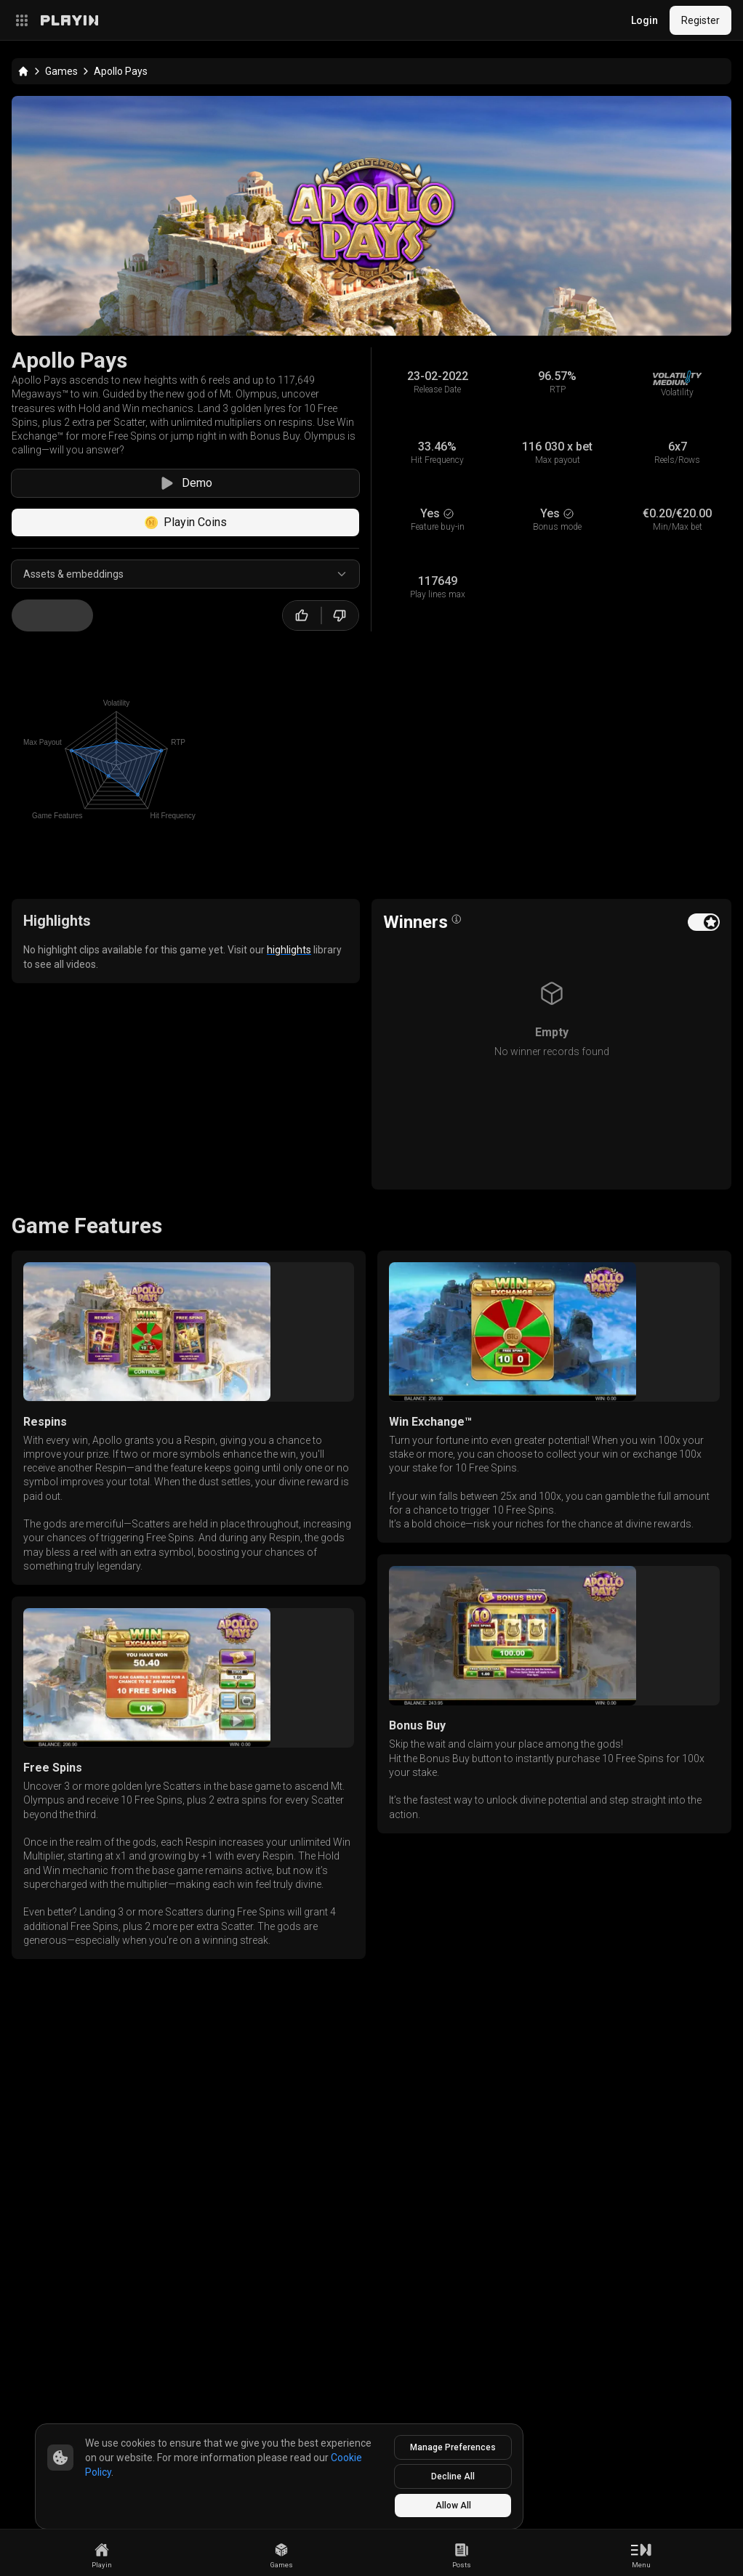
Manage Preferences (453, 2447)
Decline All (453, 2476)
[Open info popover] (456, 919)
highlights (289, 950)
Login (644, 20)
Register (700, 20)
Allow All (453, 2505)
